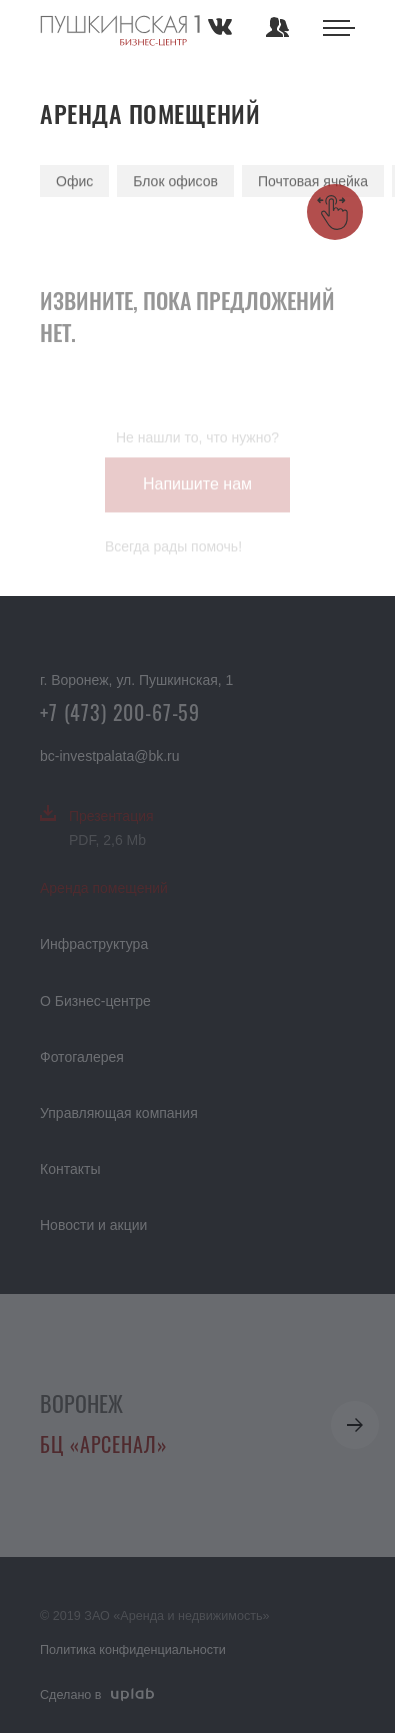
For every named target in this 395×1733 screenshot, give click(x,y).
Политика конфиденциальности (133, 1650)
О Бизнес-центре (95, 1001)
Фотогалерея (82, 1057)
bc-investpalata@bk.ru (110, 756)
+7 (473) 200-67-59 (120, 712)
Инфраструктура (94, 944)
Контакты (70, 1169)
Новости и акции (93, 1225)
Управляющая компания (119, 1113)
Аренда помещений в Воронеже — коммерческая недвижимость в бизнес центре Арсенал (120, 32)
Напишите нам (197, 490)
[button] (355, 1425)
